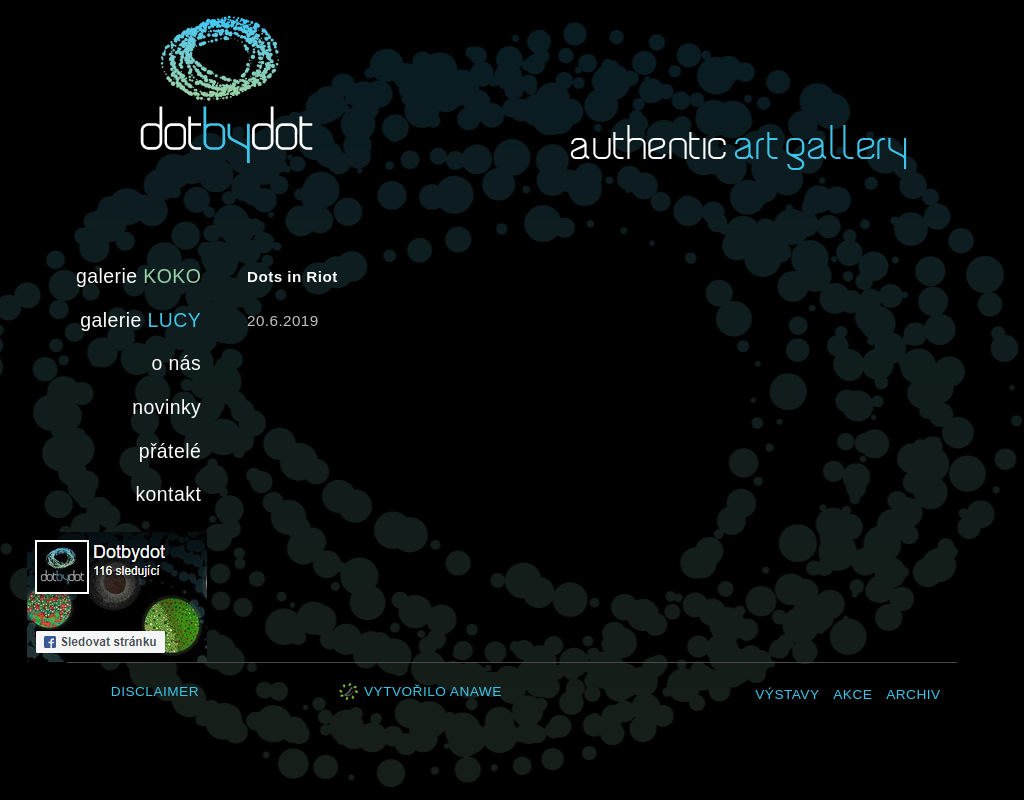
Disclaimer (155, 691)
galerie (138, 276)
